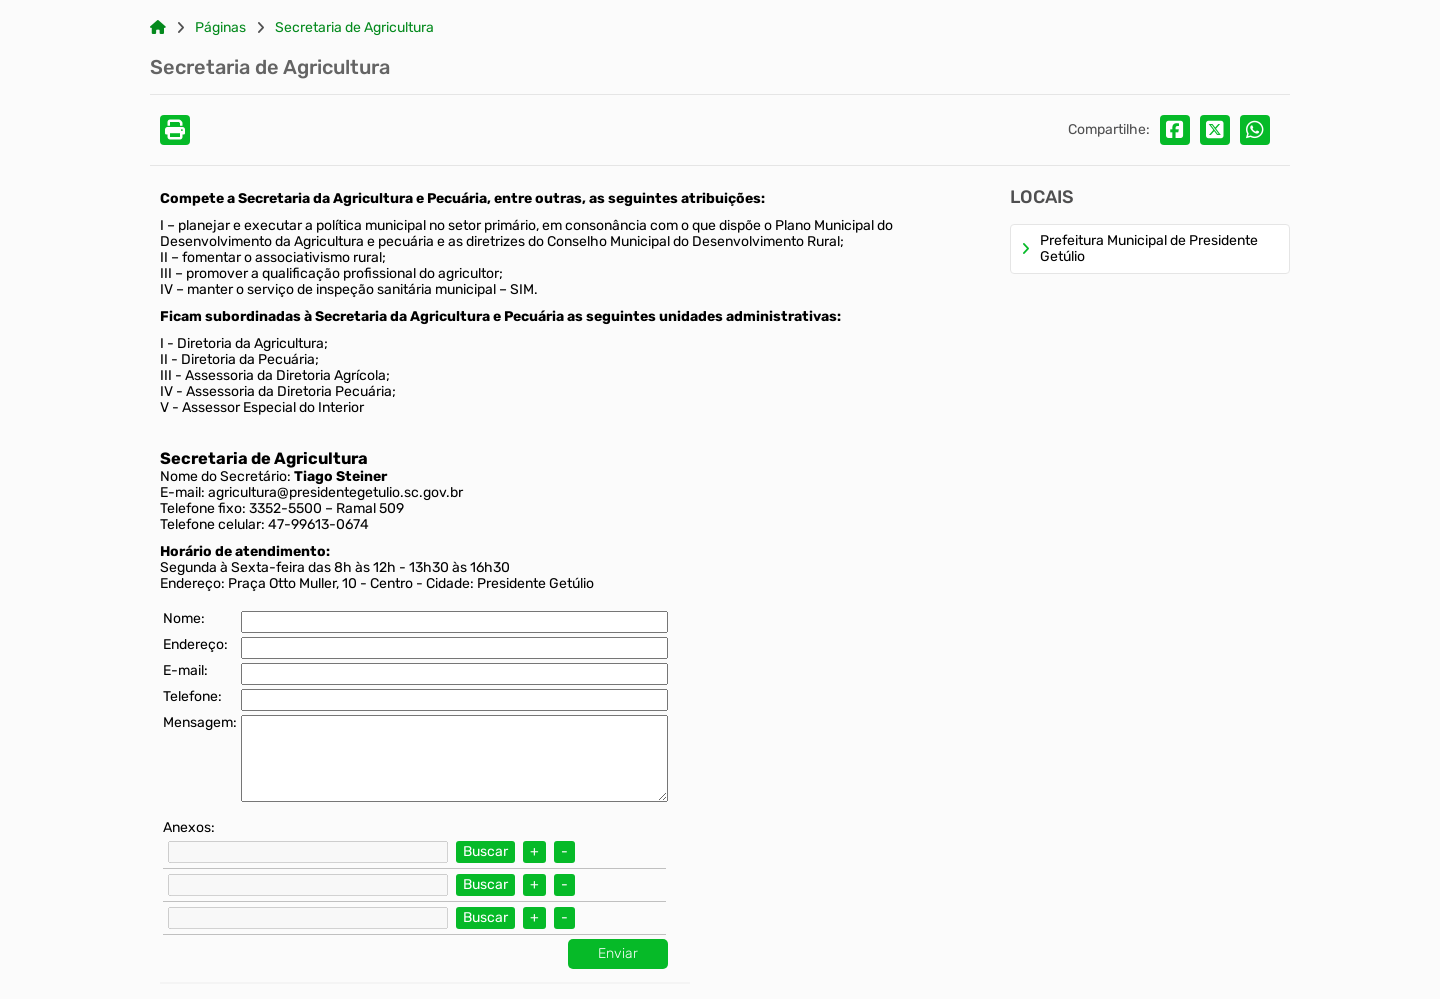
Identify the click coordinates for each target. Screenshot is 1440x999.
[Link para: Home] (158, 28)
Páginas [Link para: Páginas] (220, 28)
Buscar (485, 851)
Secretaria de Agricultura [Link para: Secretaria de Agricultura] (354, 28)
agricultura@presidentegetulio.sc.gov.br (335, 492)
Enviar (618, 953)
